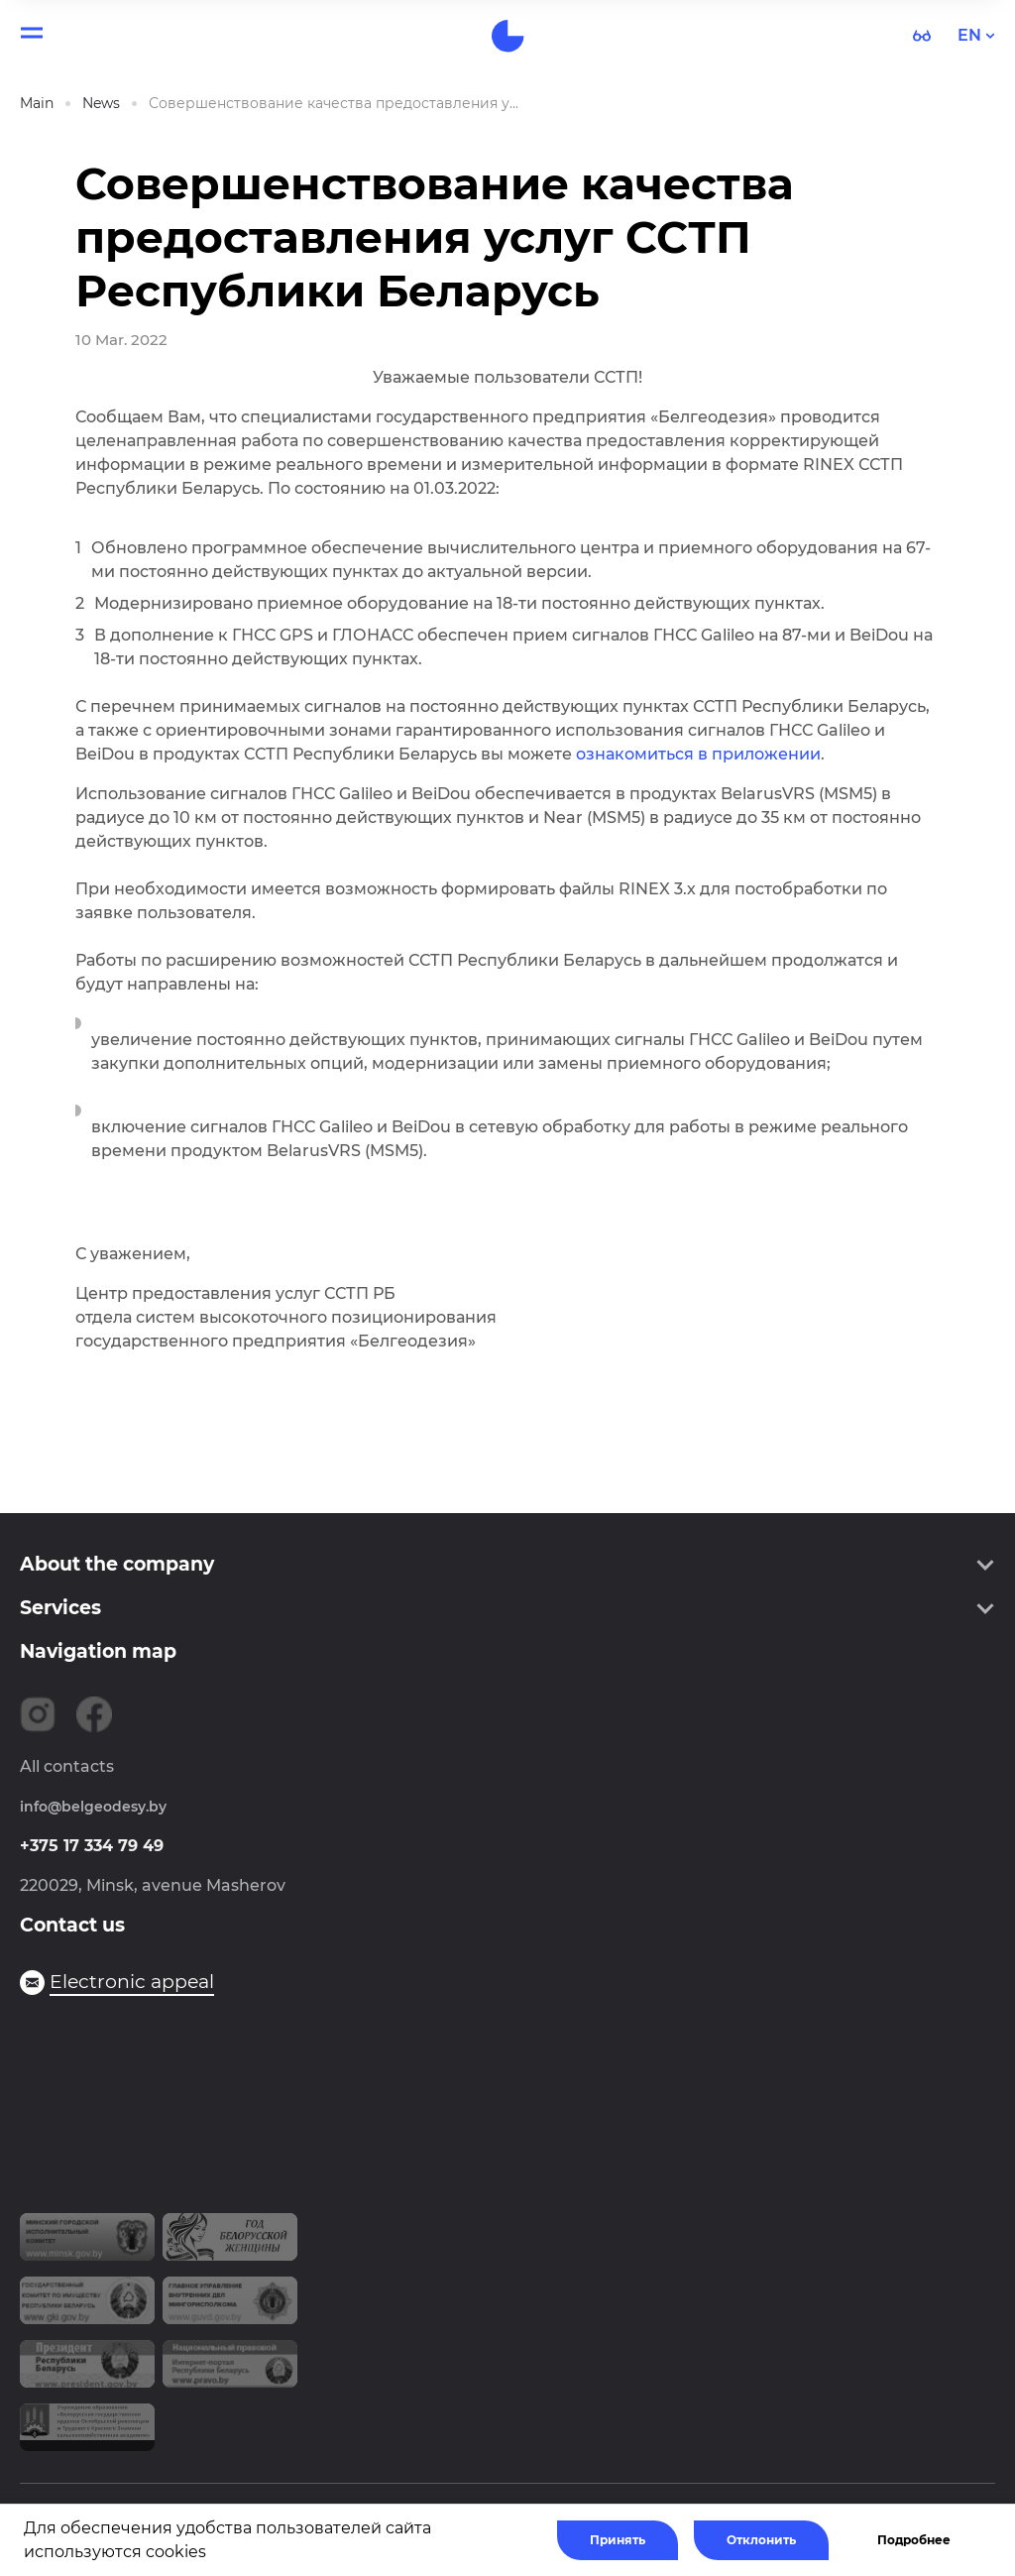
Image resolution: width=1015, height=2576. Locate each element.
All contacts (67, 1766)
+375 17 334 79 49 (92, 1845)
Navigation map (98, 1651)
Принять (617, 2539)
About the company (117, 1564)
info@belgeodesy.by (93, 1806)
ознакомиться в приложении (698, 754)
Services (60, 1607)
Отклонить (761, 2539)
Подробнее (914, 2539)
